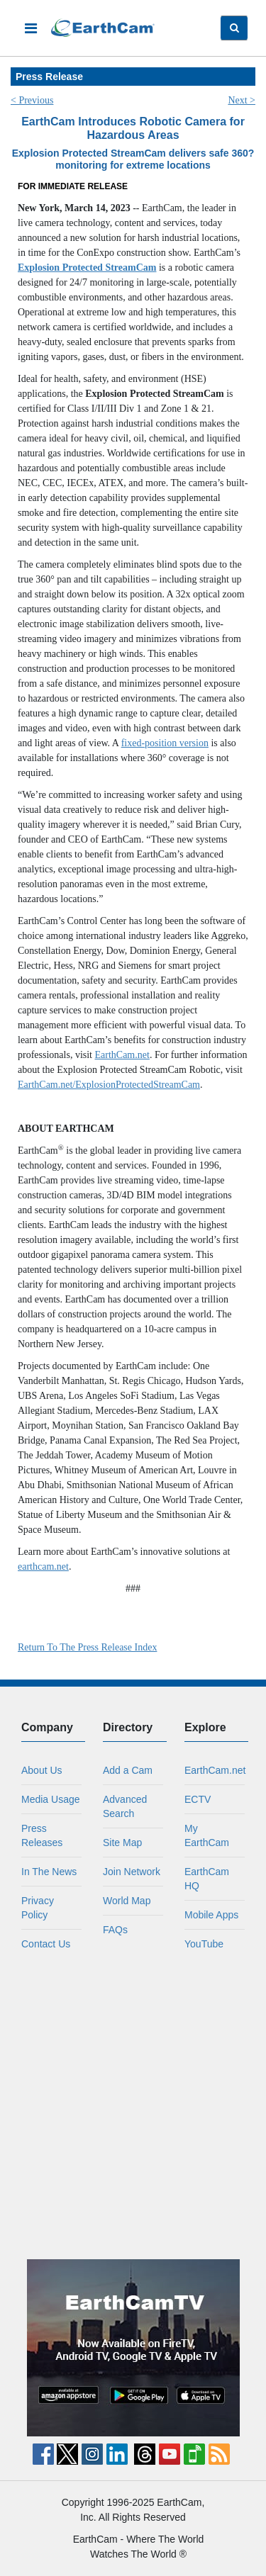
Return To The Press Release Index (87, 1647)
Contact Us (45, 1944)
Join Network (131, 1871)
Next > (241, 100)
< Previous (32, 100)
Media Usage (50, 1799)
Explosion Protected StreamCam (87, 267)
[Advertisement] (133, 2105)
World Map (126, 1900)
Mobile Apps (211, 1914)
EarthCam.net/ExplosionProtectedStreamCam (109, 1084)
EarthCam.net (122, 1055)
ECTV (197, 1799)
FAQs (115, 1929)
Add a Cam (128, 1770)
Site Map (122, 1842)
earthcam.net (43, 1566)
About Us (41, 1770)
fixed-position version (165, 743)
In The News (49, 1871)
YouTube (203, 1944)
